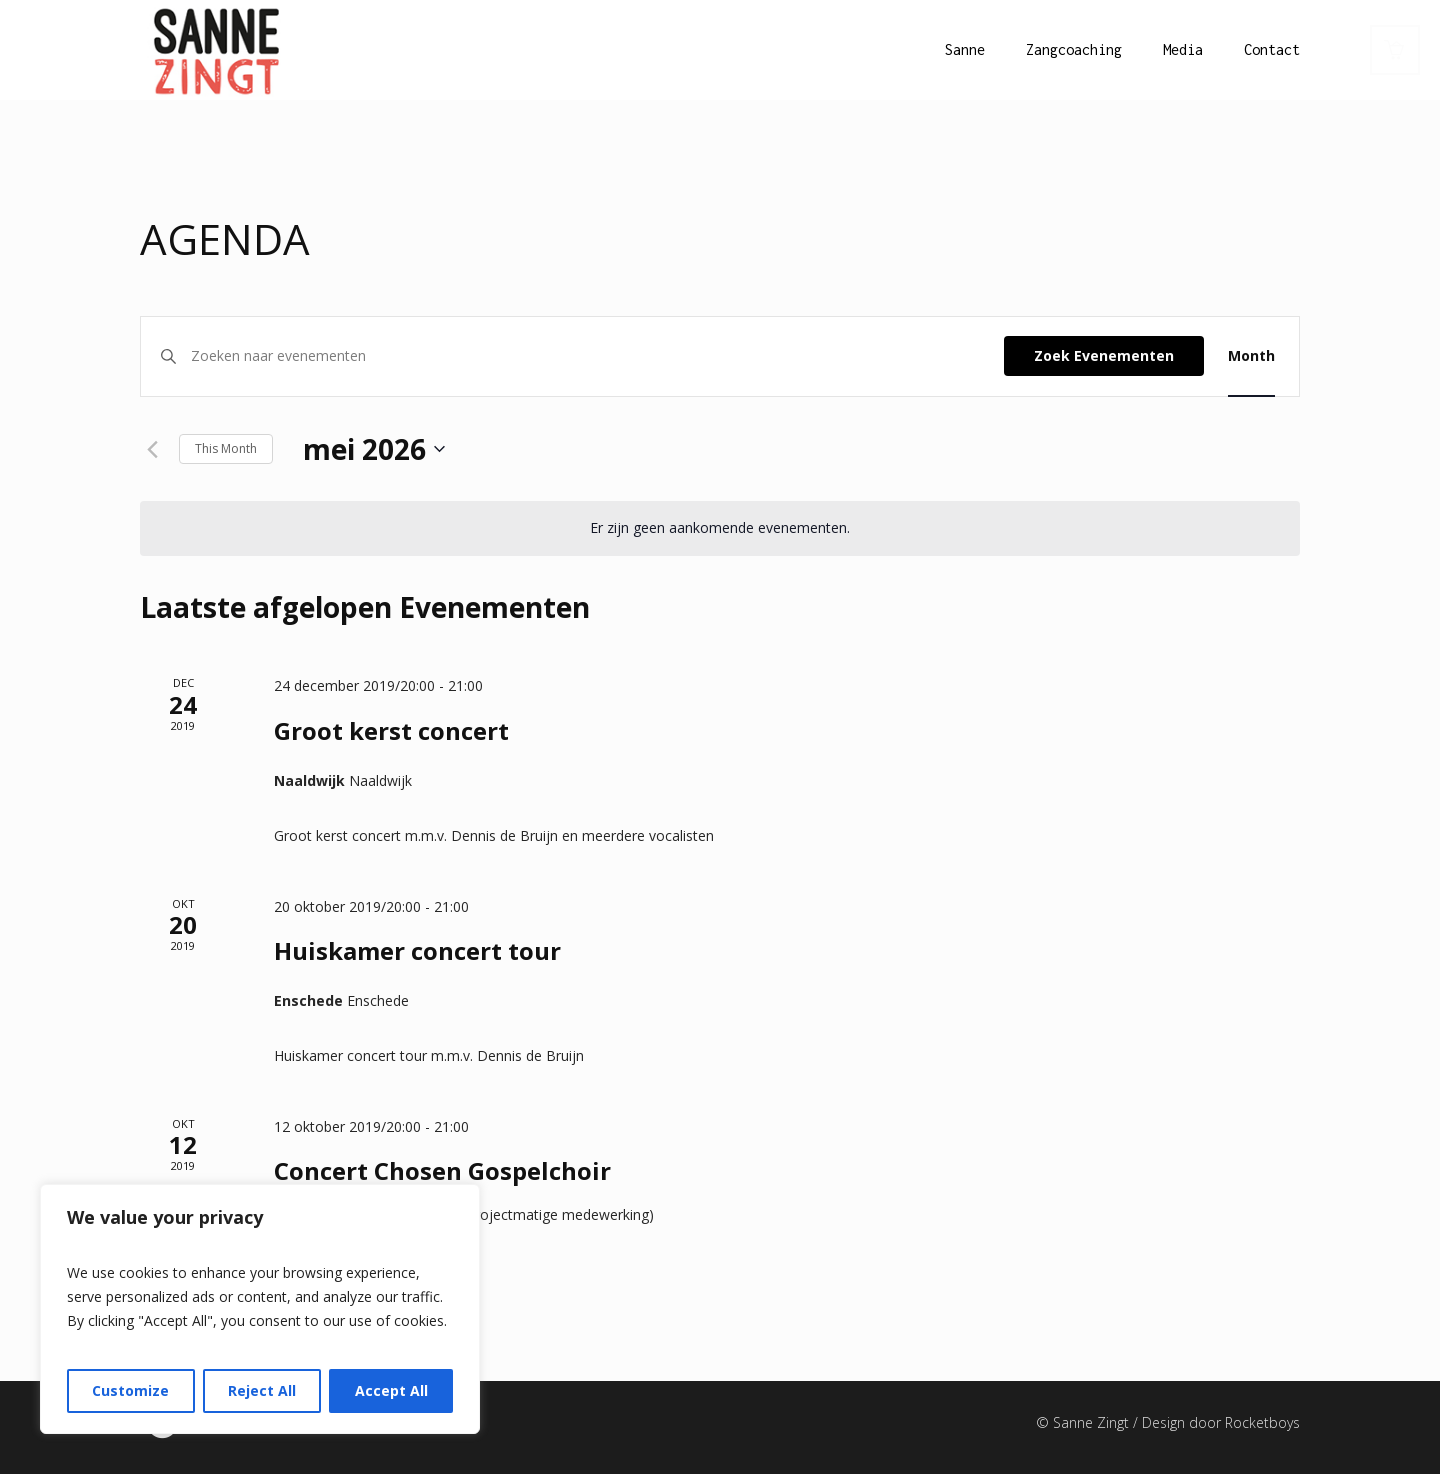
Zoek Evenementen (1104, 355)
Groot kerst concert (391, 730)
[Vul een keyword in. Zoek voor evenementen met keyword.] (597, 356)
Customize (130, 1390)
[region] (260, 1309)
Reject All (262, 1390)
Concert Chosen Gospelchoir (442, 1170)
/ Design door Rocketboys (1216, 1422)
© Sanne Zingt (1084, 1422)
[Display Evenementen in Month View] (1251, 356)
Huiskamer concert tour (417, 950)
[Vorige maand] (152, 449)
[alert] (720, 528)
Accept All (391, 1390)
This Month (226, 448)
